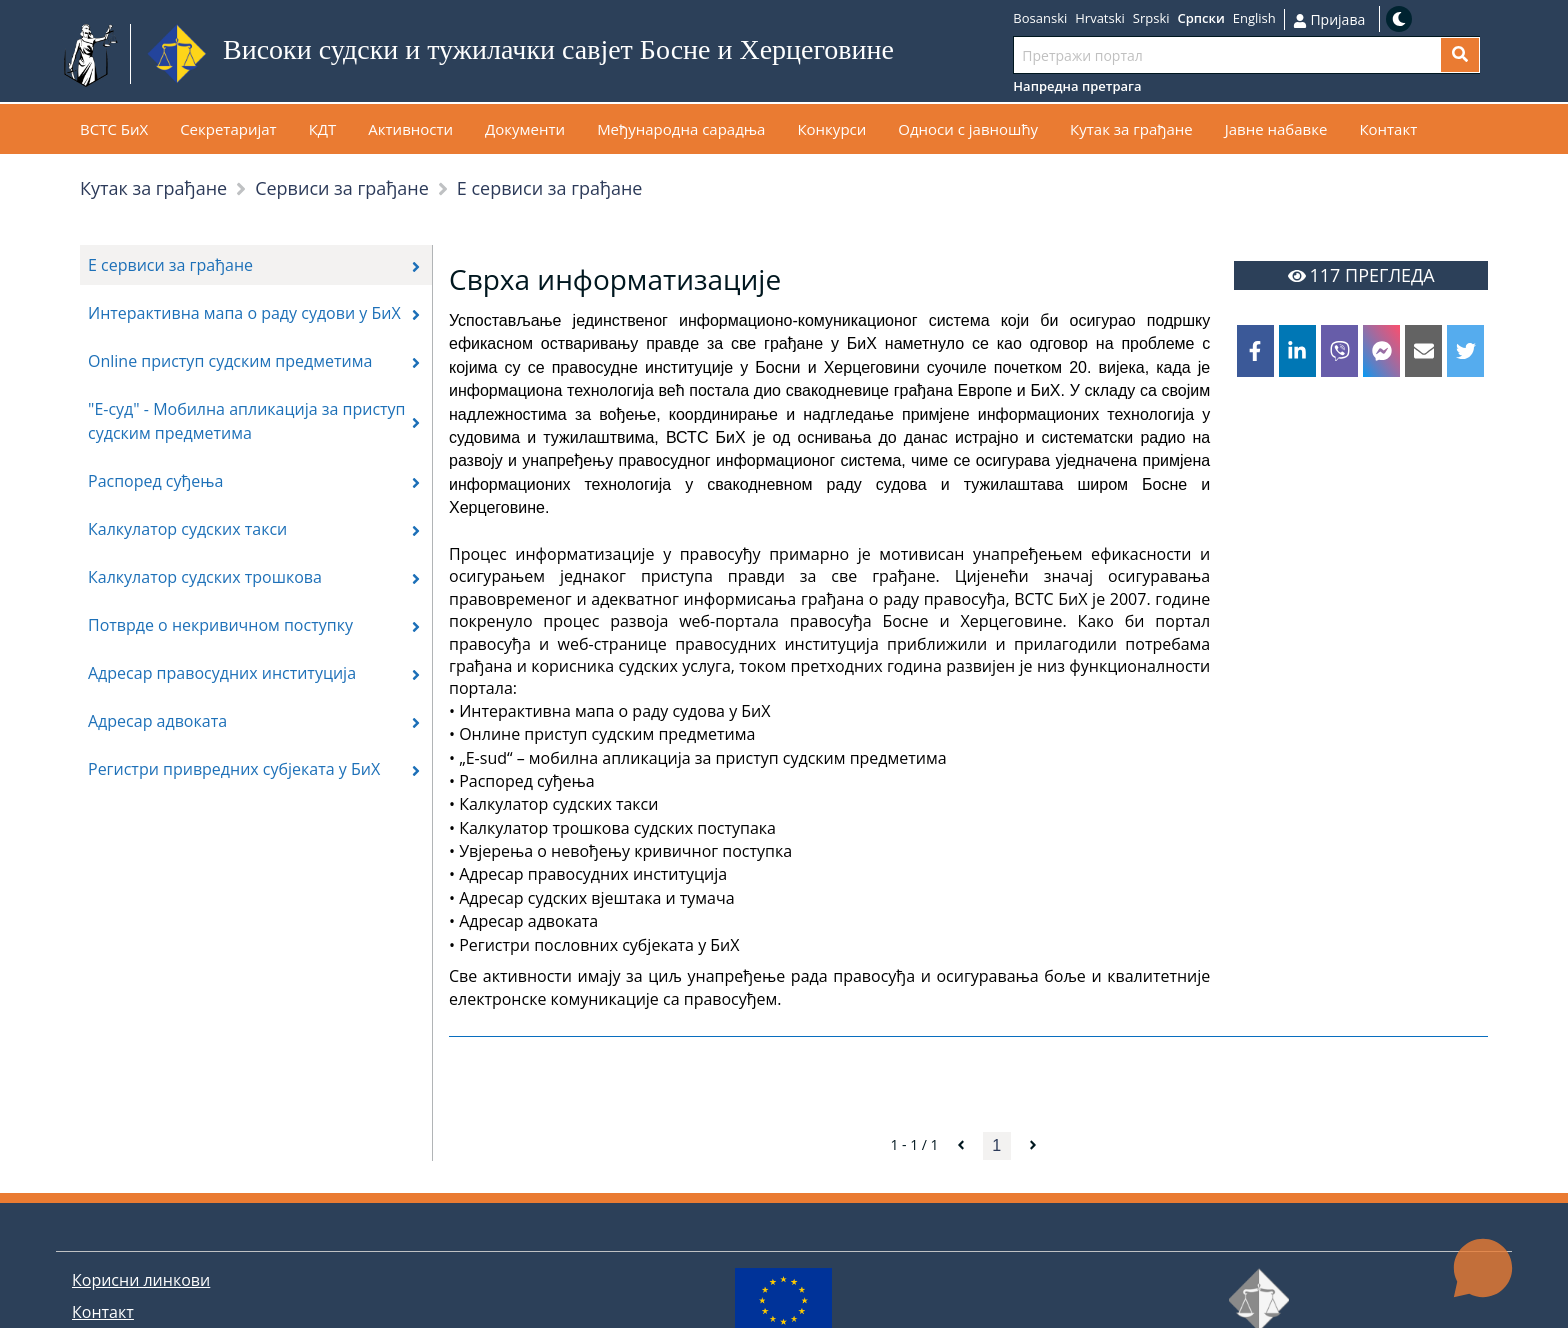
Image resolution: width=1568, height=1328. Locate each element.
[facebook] (1255, 351)
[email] (1423, 351)
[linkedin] (1297, 351)
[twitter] (1465, 351)
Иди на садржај (942, 54)
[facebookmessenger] (1381, 351)
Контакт (103, 1312)
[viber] (1339, 351)
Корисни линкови (141, 1280)
